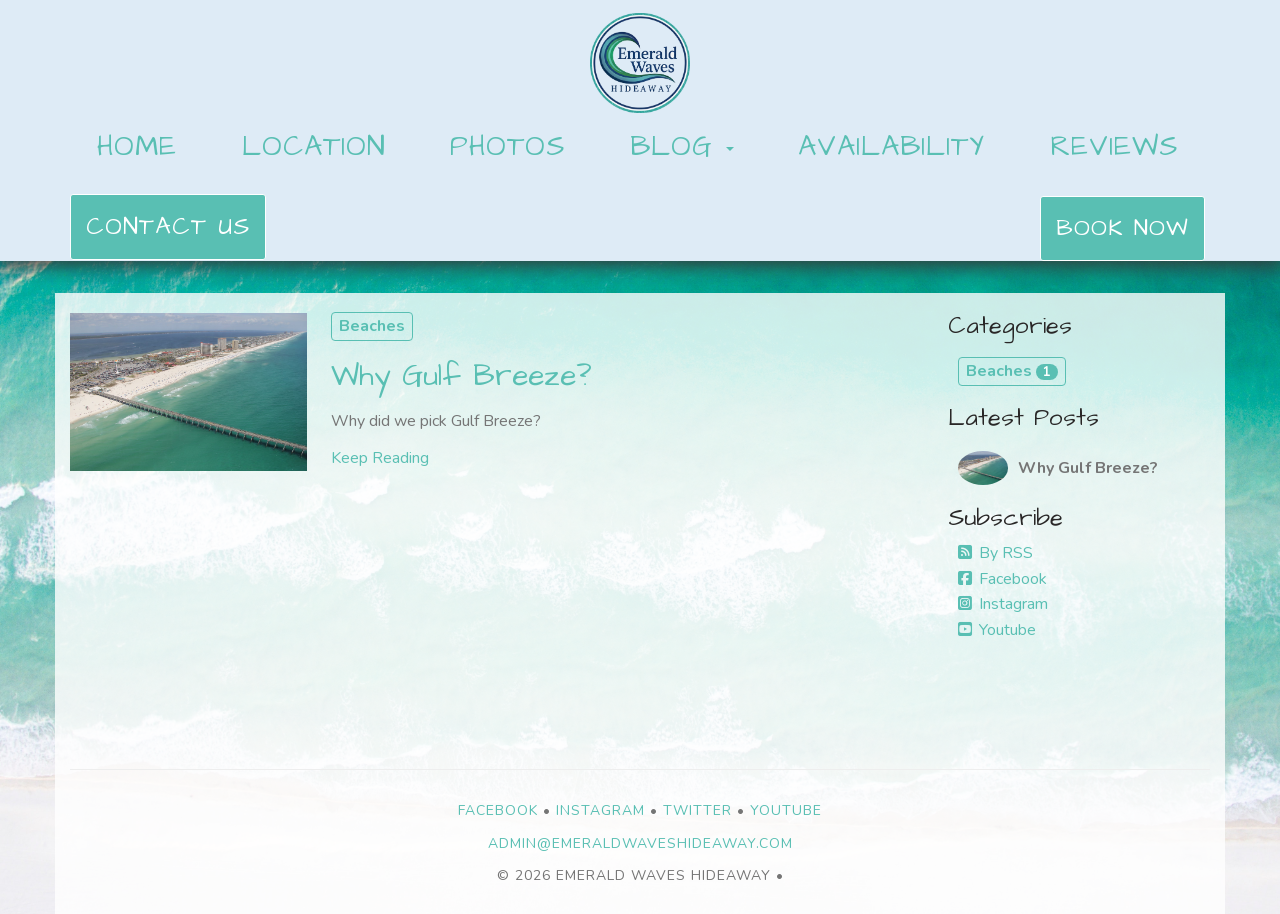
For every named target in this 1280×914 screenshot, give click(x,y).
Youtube (997, 630)
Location (314, 146)
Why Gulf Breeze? (461, 376)
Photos (507, 146)
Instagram (1003, 604)
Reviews (1114, 146)
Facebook (1002, 579)
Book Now (1122, 228)
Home (137, 146)
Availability (891, 146)
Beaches (372, 326)
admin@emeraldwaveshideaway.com (640, 843)
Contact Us (168, 227)
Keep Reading (380, 458)
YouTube (786, 810)
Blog (671, 146)
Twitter (697, 810)
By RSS (995, 553)
